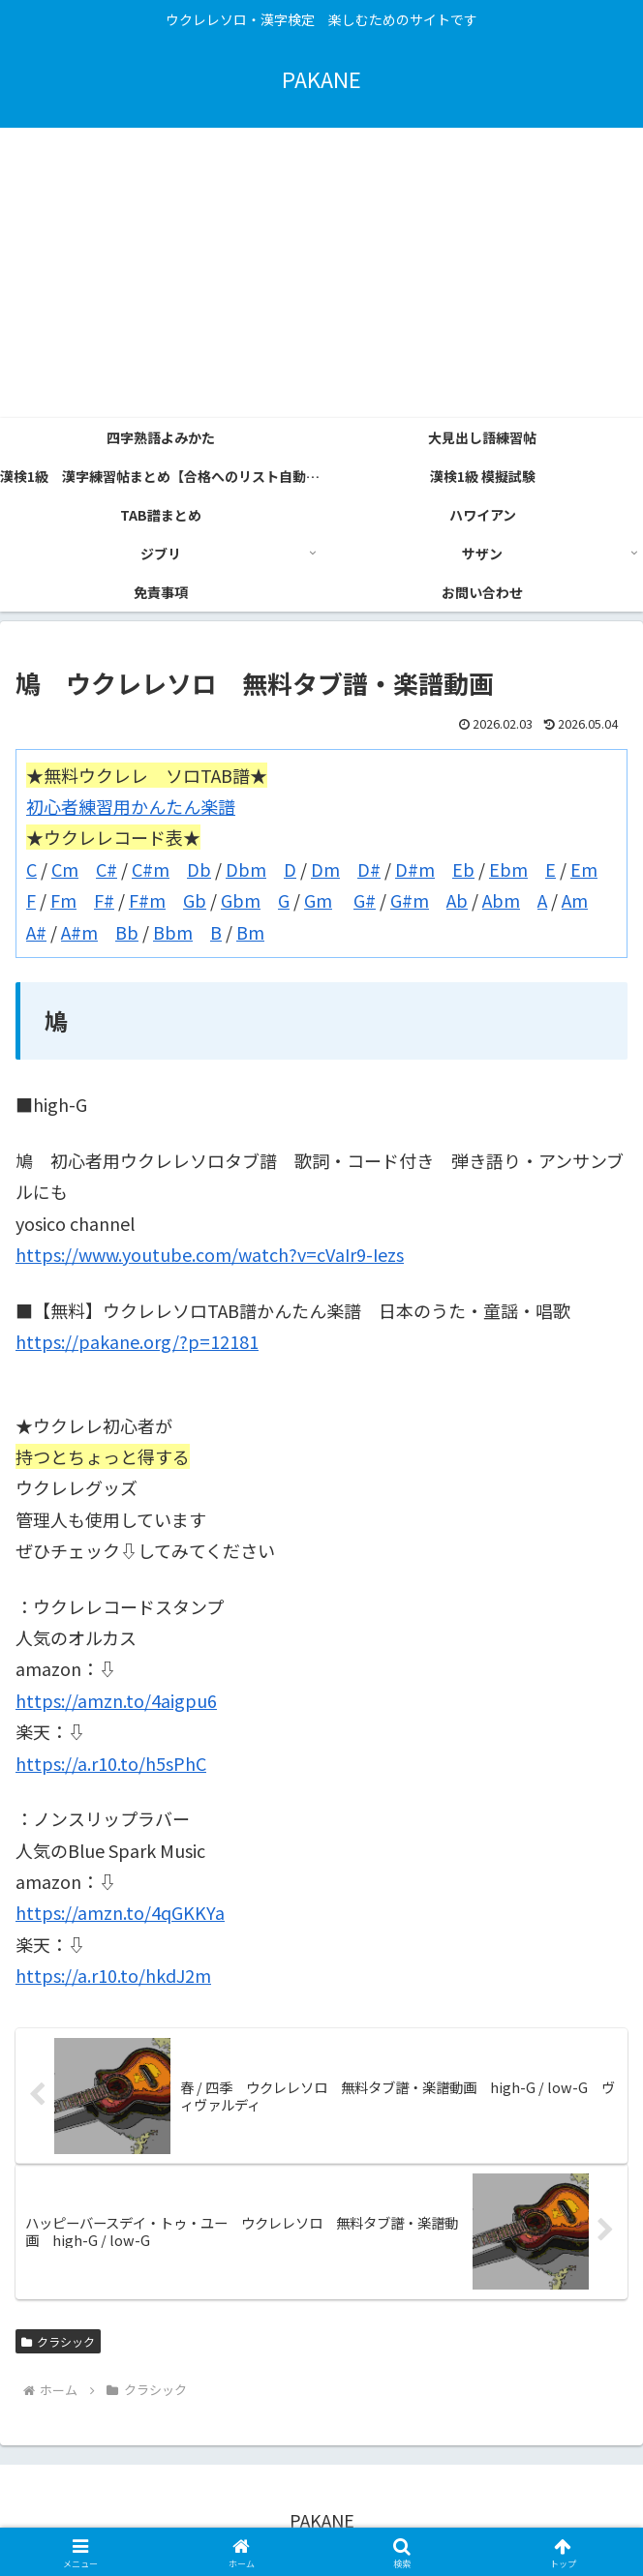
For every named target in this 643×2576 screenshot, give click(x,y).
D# (369, 869)
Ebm (508, 869)
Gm (318, 900)
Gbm (240, 900)
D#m (415, 869)
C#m (150, 869)
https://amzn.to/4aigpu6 (116, 1700)
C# (106, 869)
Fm (63, 900)
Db (199, 869)
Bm (250, 931)
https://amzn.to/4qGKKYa (120, 1912)
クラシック (58, 2341)
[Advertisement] (321, 272)
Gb (194, 900)
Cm (64, 869)
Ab (457, 900)
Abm (501, 900)
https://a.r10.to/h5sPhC (110, 1763)
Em (583, 869)
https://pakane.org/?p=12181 (137, 1341)
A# (36, 931)
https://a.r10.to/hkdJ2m (113, 1975)
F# (104, 900)
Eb (463, 869)
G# (364, 900)
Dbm (246, 869)
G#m (409, 900)
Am (575, 900)
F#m (147, 900)
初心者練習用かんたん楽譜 (130, 806)
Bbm (173, 931)
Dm (325, 869)
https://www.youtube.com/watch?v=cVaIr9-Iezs (209, 1254)
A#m (79, 931)
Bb (126, 931)
